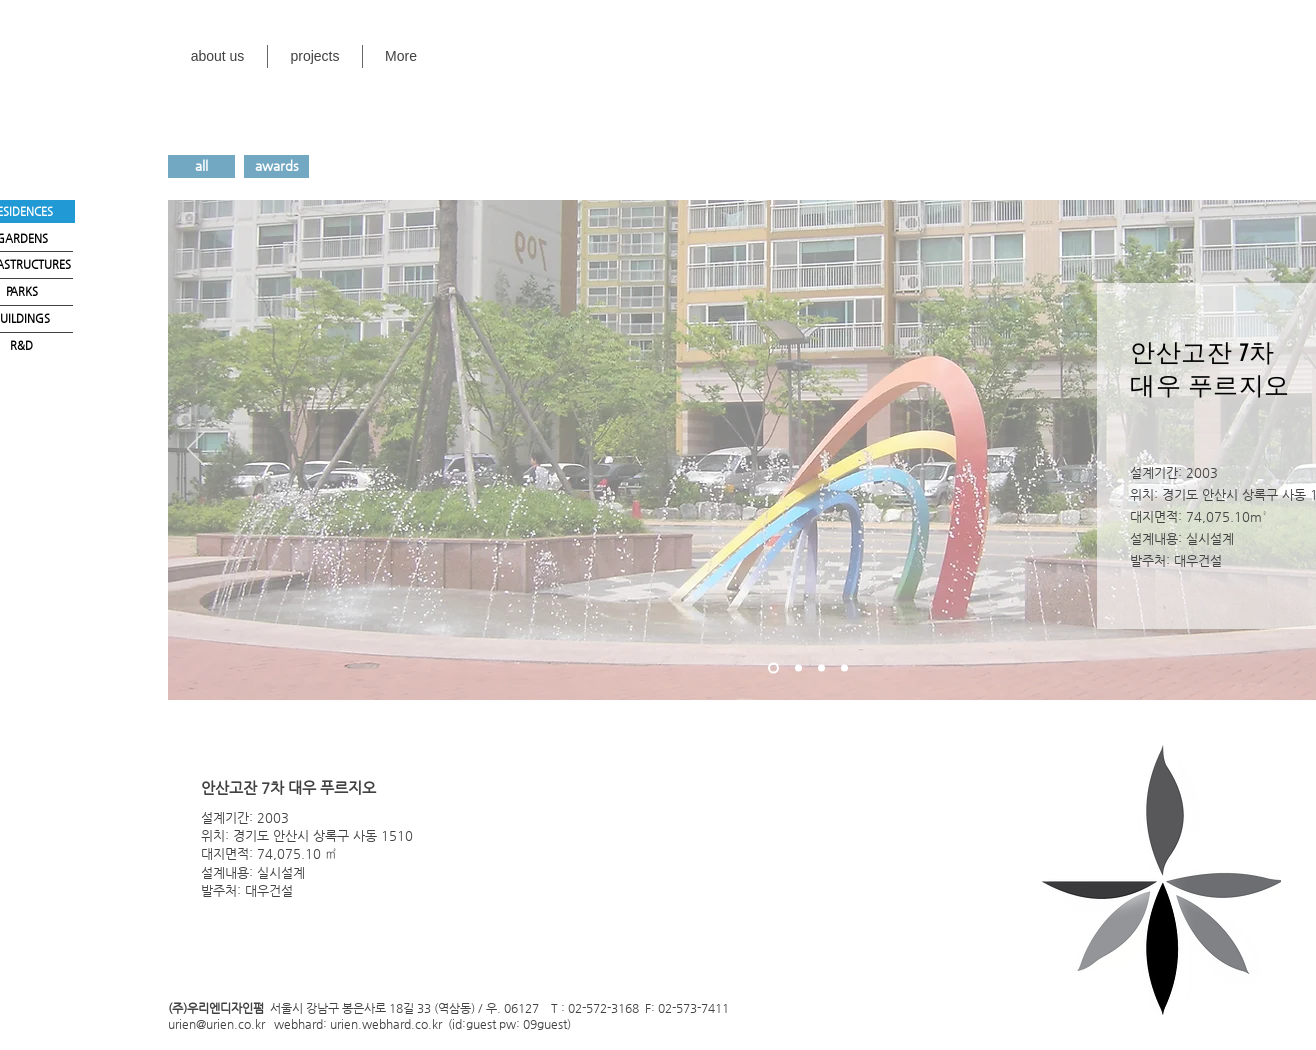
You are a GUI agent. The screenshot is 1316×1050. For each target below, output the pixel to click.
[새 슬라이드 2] (798, 668)
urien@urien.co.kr (216, 1023)
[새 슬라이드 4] (844, 668)
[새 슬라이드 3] (821, 668)
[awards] (276, 166)
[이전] (196, 450)
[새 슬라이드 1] (773, 668)
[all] (201, 166)
